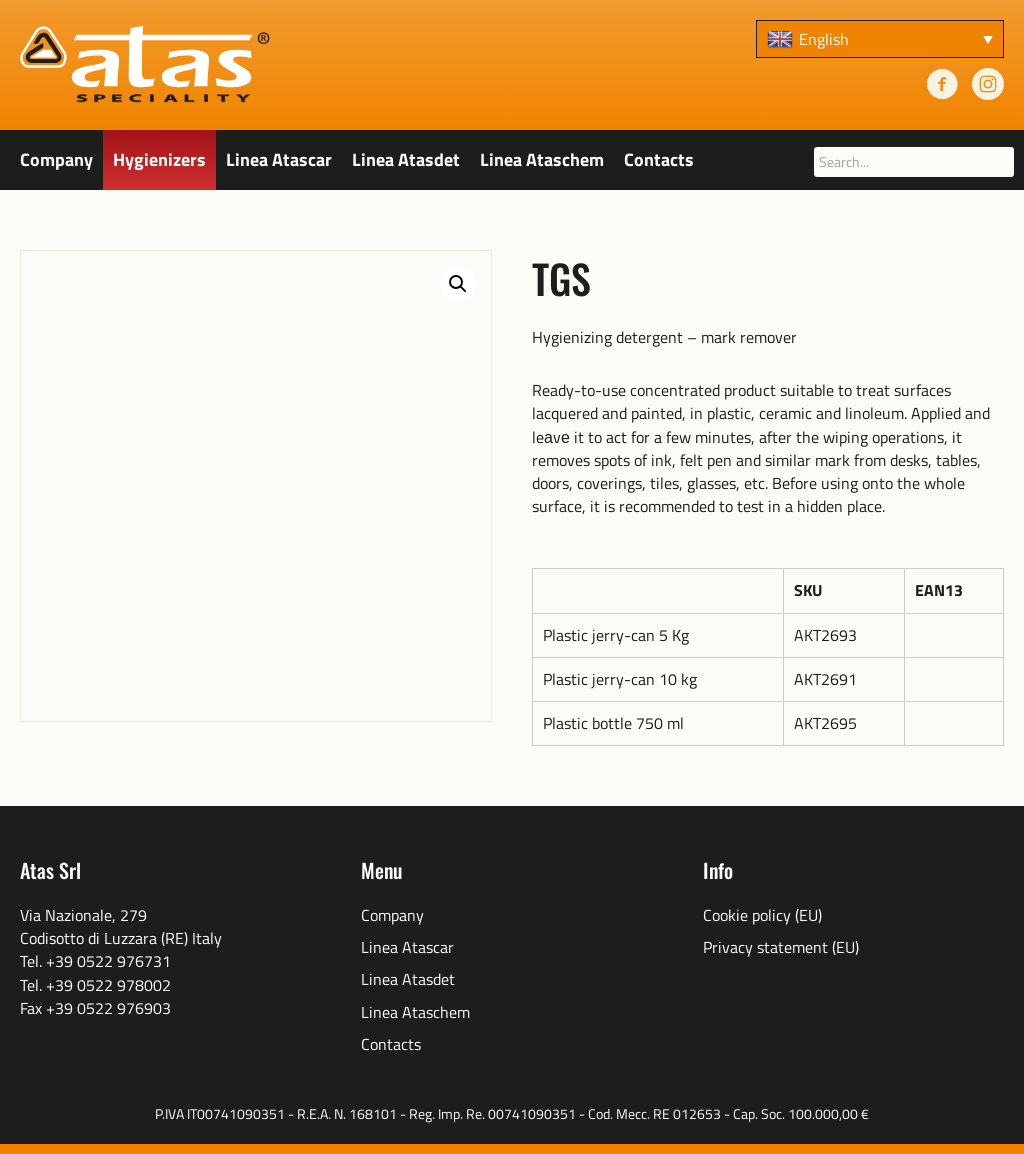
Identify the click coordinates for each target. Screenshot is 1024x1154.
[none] (880, 39)
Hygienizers (159, 159)
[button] (458, 284)
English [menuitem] (824, 39)
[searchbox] (914, 162)
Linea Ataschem (542, 159)
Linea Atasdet (406, 159)
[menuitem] (880, 39)
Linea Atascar (279, 159)
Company (56, 159)
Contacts (659, 159)
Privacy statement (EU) (781, 947)
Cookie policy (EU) (762, 915)
